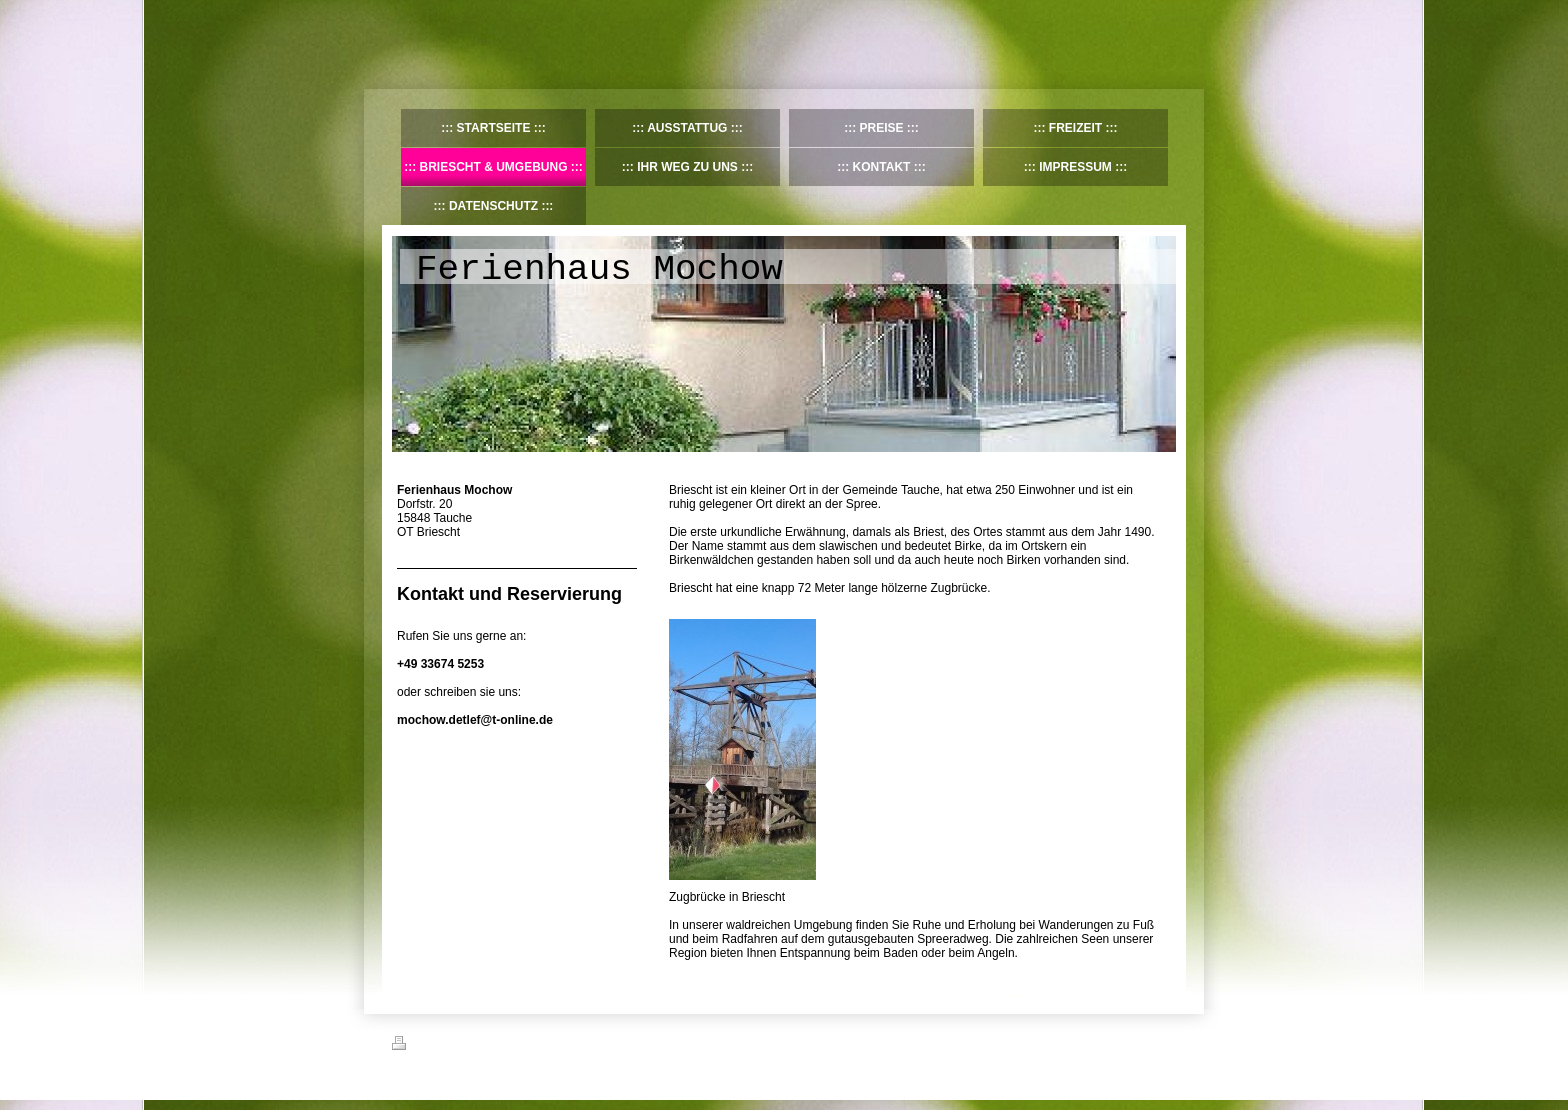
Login (1162, 1043)
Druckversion (436, 1046)
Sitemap (506, 1046)
